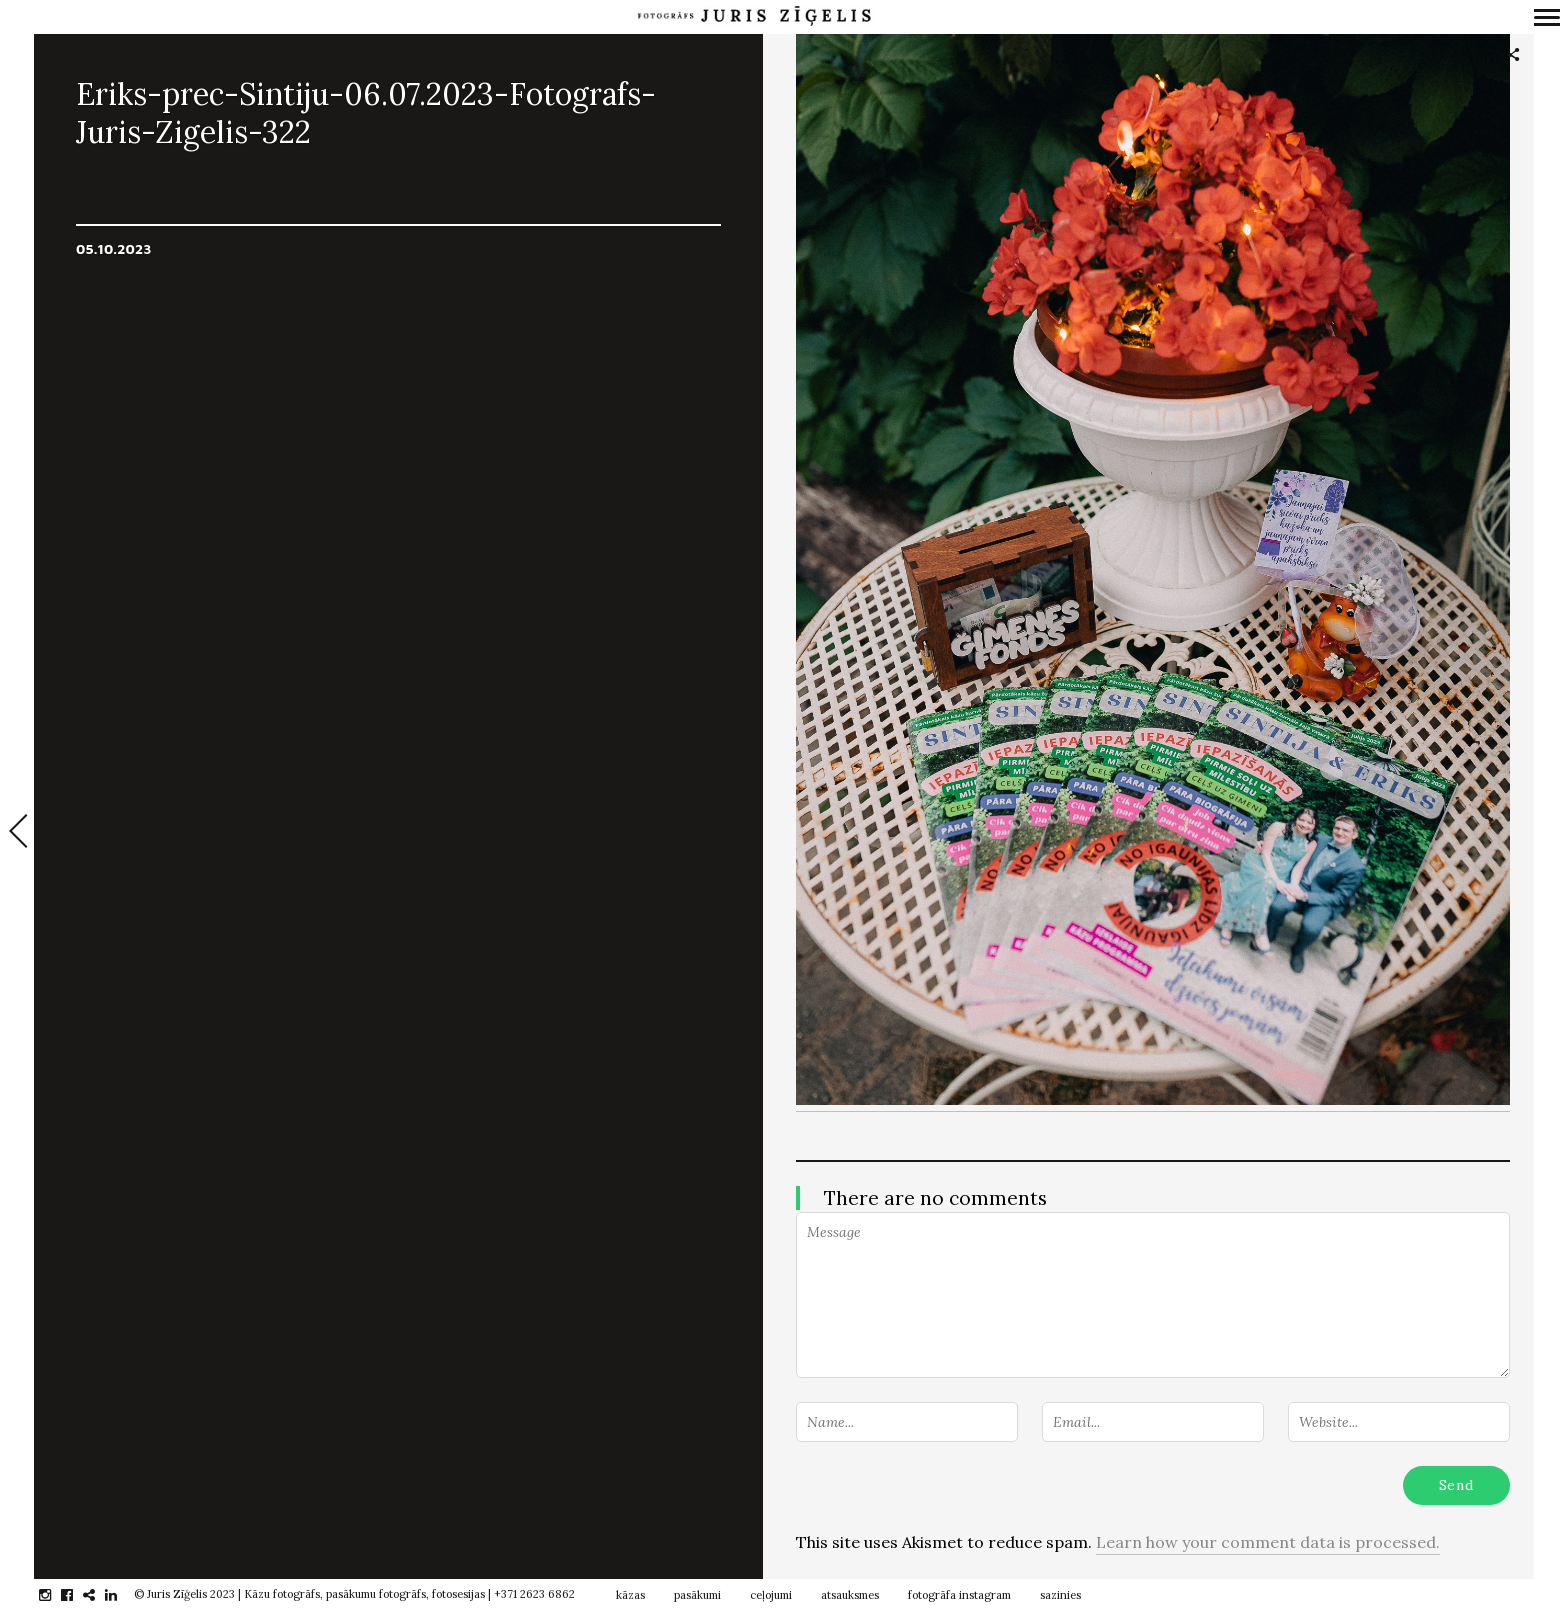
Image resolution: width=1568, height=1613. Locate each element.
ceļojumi (771, 1595)
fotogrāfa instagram (959, 1595)
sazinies (1060, 1595)
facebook (77, 1595)
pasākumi (697, 1595)
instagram (55, 1595)
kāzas (630, 1595)
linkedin (121, 1595)
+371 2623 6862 (534, 1594)
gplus (99, 1595)
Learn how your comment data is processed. (1268, 1542)
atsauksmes (850, 1595)
